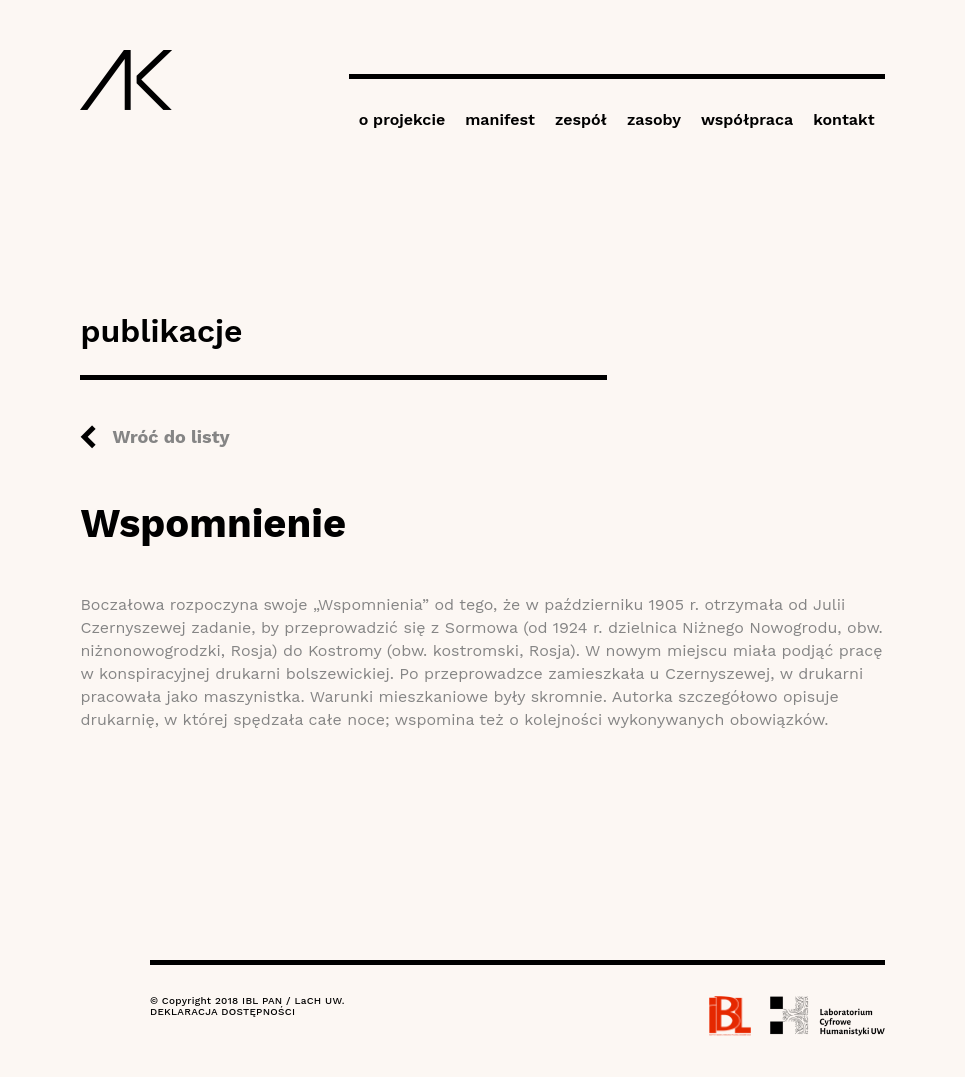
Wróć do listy (170, 436)
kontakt (843, 119)
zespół (581, 119)
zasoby (654, 119)
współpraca (747, 119)
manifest (500, 119)
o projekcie (402, 119)
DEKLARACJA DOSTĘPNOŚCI (222, 1011)
